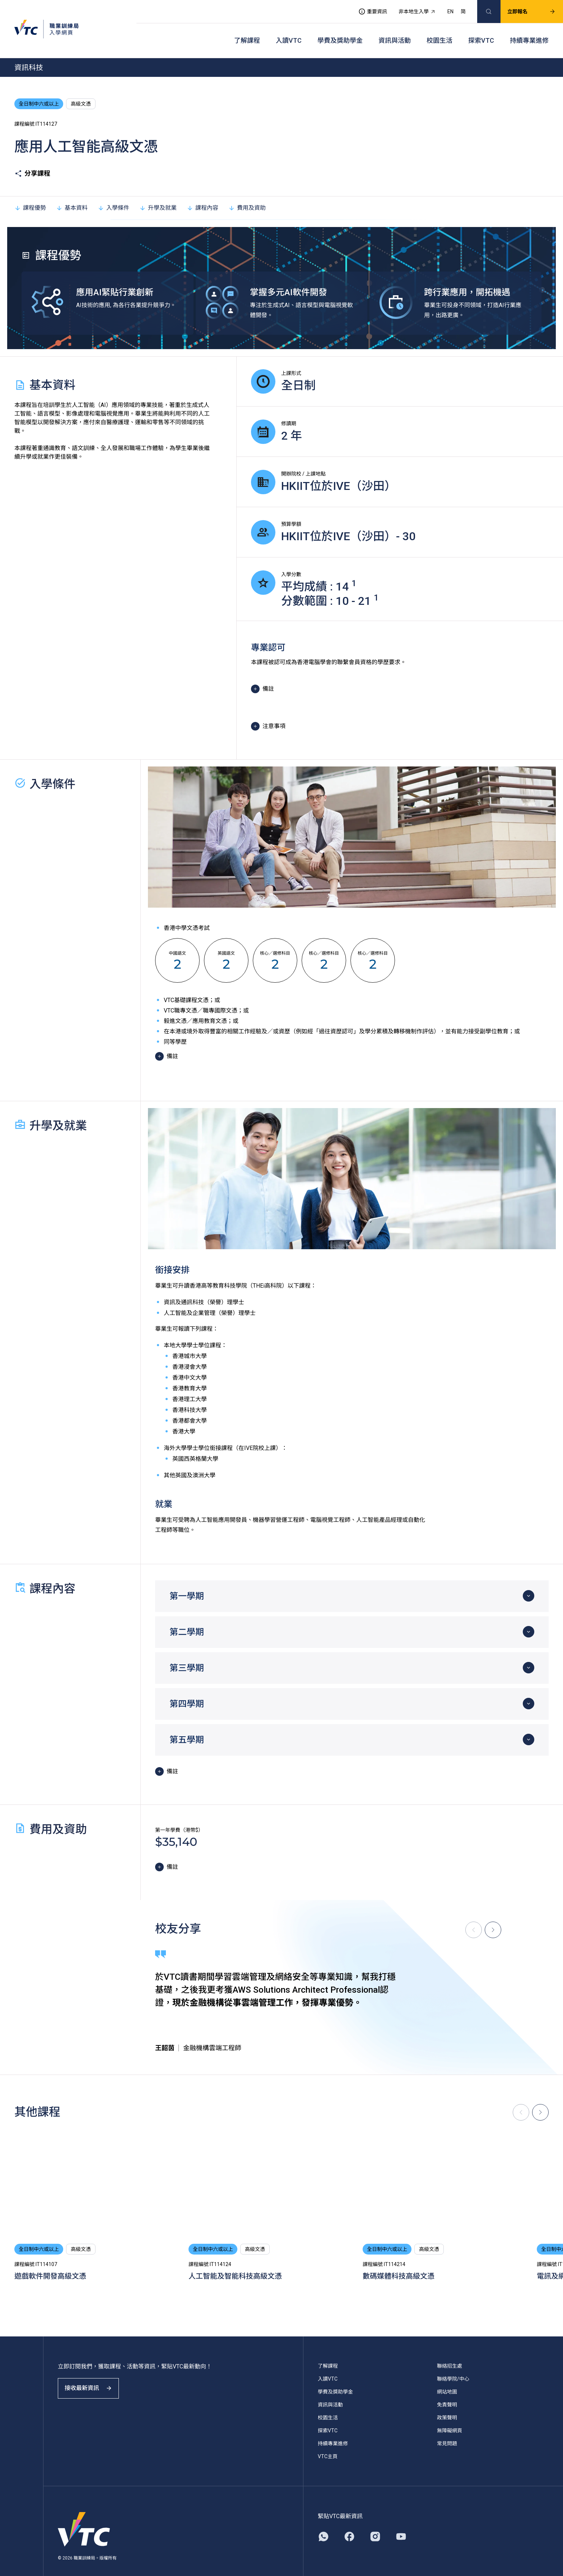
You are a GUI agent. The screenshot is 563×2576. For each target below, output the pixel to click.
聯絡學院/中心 (453, 2368)
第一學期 (186, 1585)
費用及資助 (247, 196)
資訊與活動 (394, 32)
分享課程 (32, 162)
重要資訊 (366, 9)
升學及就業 (158, 196)
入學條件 (113, 196)
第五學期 (186, 1728)
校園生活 (439, 32)
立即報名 (525, 9)
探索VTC (481, 32)
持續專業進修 (529, 32)
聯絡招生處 (449, 2355)
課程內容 (202, 196)
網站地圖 (447, 2380)
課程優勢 (30, 196)
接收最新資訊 (93, 2383)
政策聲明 (447, 2406)
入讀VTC (289, 32)
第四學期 (186, 1692)
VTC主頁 (328, 2445)
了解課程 (247, 32)
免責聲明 (447, 2393)
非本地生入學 (410, 9)
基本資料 (72, 196)
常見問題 (447, 2432)
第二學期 (186, 1621)
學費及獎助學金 (340, 32)
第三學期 (186, 1656)
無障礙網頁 (449, 2419)
